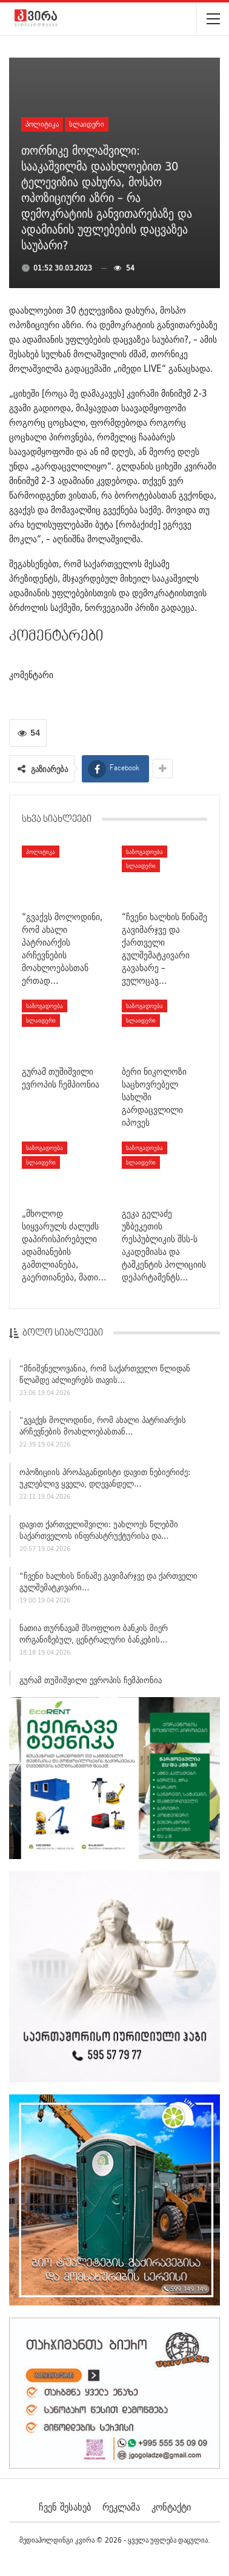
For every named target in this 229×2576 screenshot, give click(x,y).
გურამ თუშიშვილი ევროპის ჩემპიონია (90, 1683)
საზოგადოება (144, 851)
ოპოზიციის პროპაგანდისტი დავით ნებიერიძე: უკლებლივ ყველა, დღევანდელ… (104, 1480)
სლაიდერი (86, 124)
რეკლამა (121, 2507)
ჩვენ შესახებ (65, 2507)
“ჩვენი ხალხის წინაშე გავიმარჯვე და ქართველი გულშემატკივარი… (108, 1585)
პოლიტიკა (42, 124)
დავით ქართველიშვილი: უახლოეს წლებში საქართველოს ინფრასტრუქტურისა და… (98, 1533)
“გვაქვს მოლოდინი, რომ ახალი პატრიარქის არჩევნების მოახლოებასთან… (102, 1429)
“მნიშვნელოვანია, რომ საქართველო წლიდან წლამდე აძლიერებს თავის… (104, 1377)
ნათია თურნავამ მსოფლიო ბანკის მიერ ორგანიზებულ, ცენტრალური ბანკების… (93, 1636)
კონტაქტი (171, 2507)
